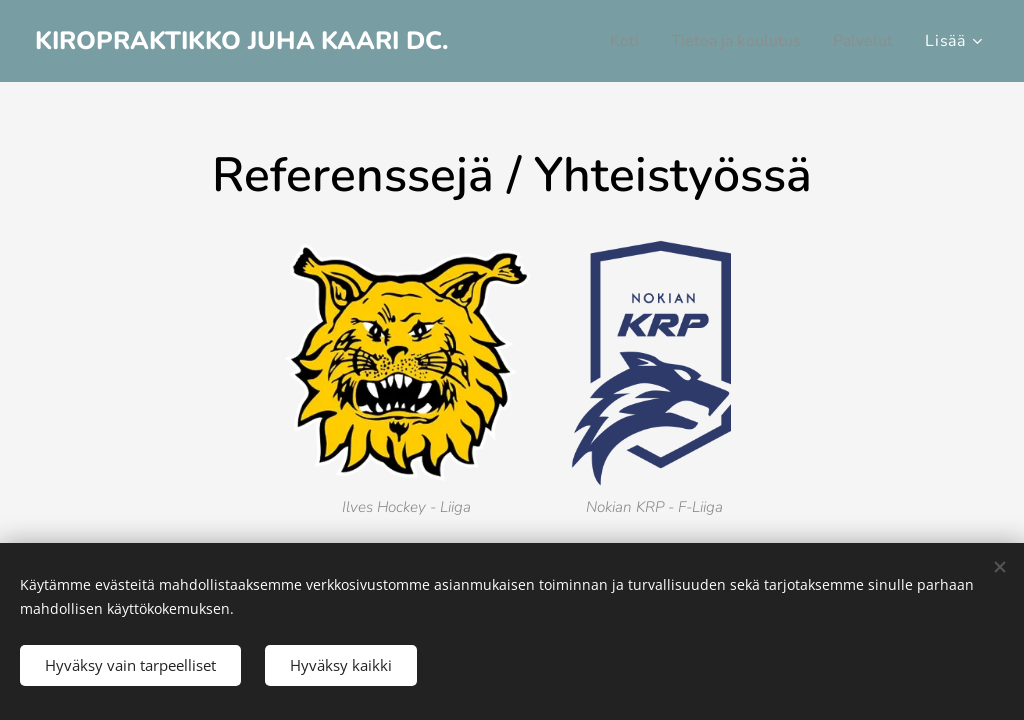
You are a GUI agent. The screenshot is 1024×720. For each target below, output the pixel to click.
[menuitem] (608, 41)
